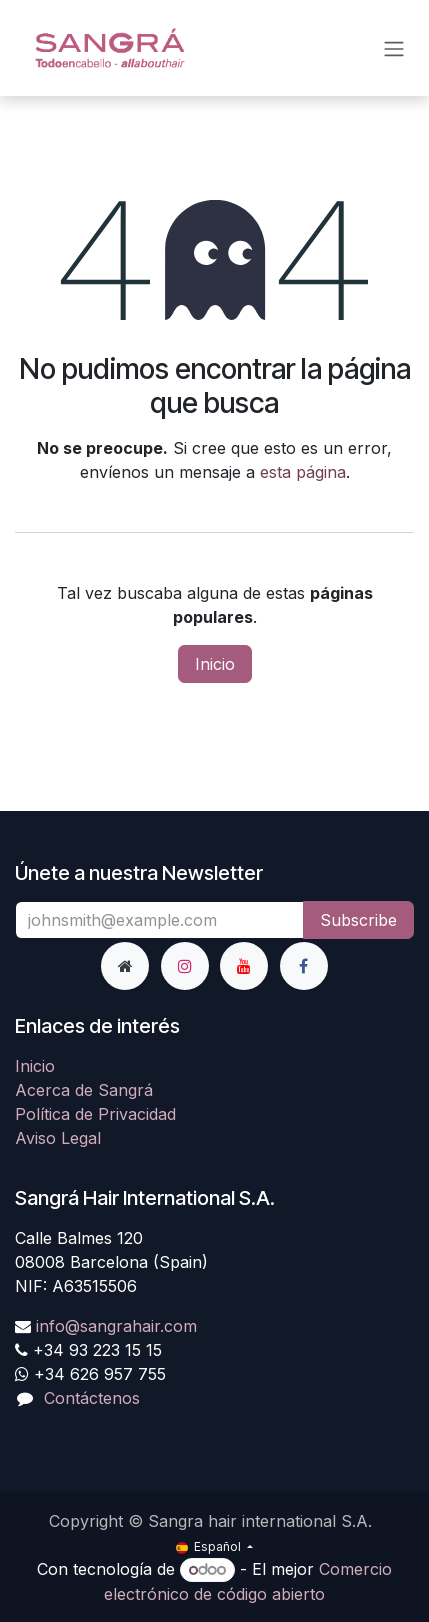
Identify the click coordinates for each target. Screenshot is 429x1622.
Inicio (215, 664)
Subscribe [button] (358, 920)
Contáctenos (92, 1398)
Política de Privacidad (95, 1114)
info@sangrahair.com (116, 1326)
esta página (303, 472)
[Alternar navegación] (394, 48)
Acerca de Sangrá (84, 1090)
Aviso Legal (58, 1138)
